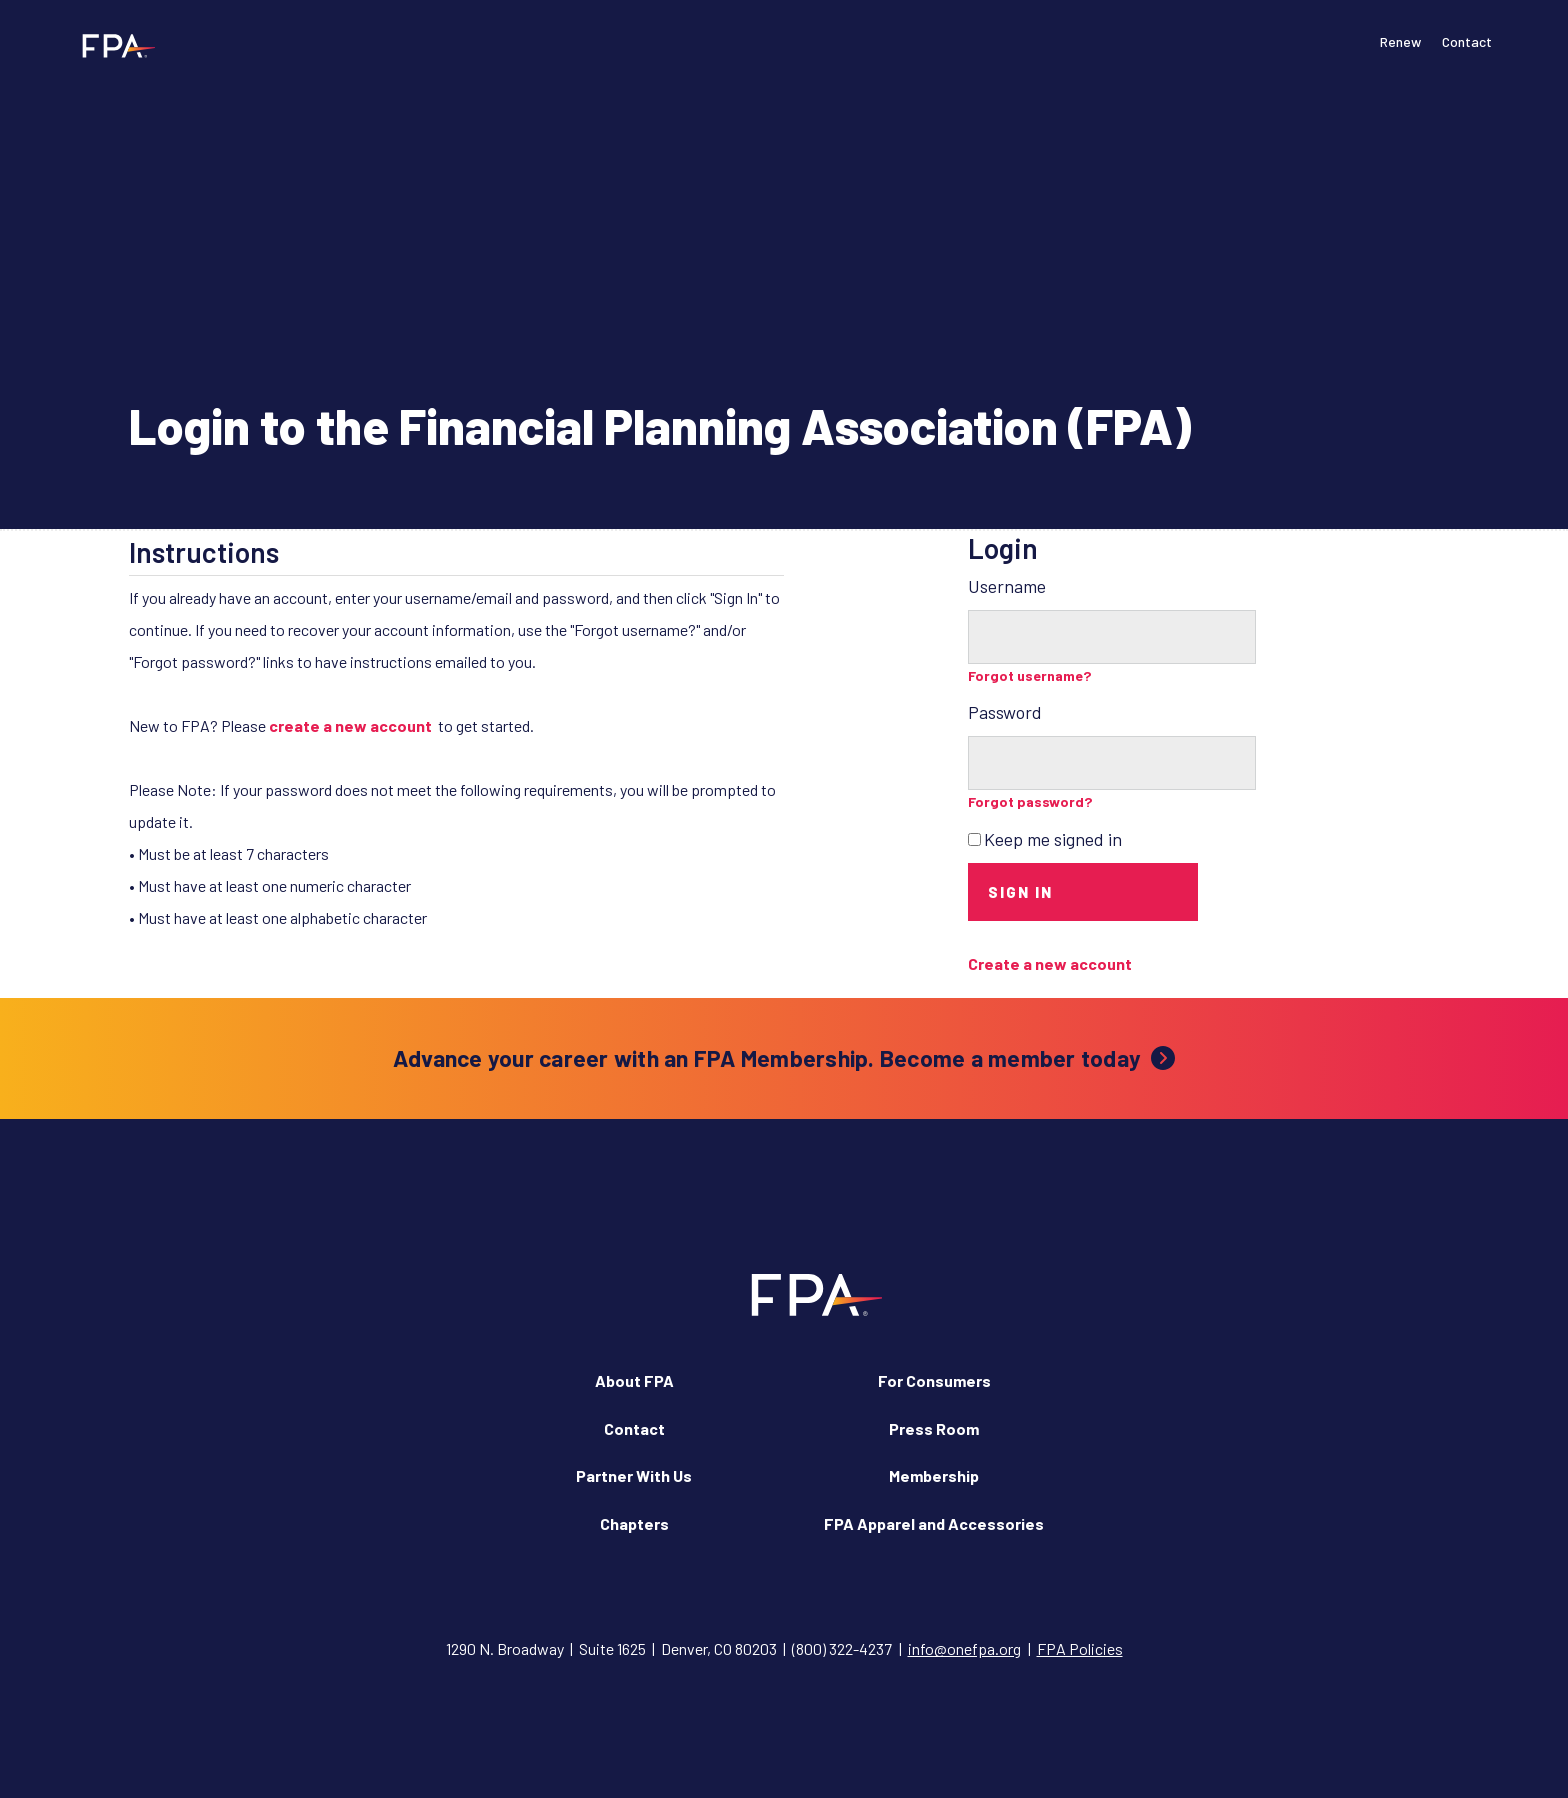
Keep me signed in (1053, 839)
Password (1005, 712)
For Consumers (934, 1380)
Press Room (934, 1428)
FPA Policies (1080, 1648)
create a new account (350, 725)
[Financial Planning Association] (112, 45)
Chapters (634, 1523)
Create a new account (1050, 963)
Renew (1400, 41)
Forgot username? (1030, 675)
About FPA (634, 1380)
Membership (934, 1475)
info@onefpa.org (964, 1648)
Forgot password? (1030, 801)
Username (1007, 586)
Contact (1467, 41)
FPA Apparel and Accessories (934, 1523)
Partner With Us (634, 1475)
